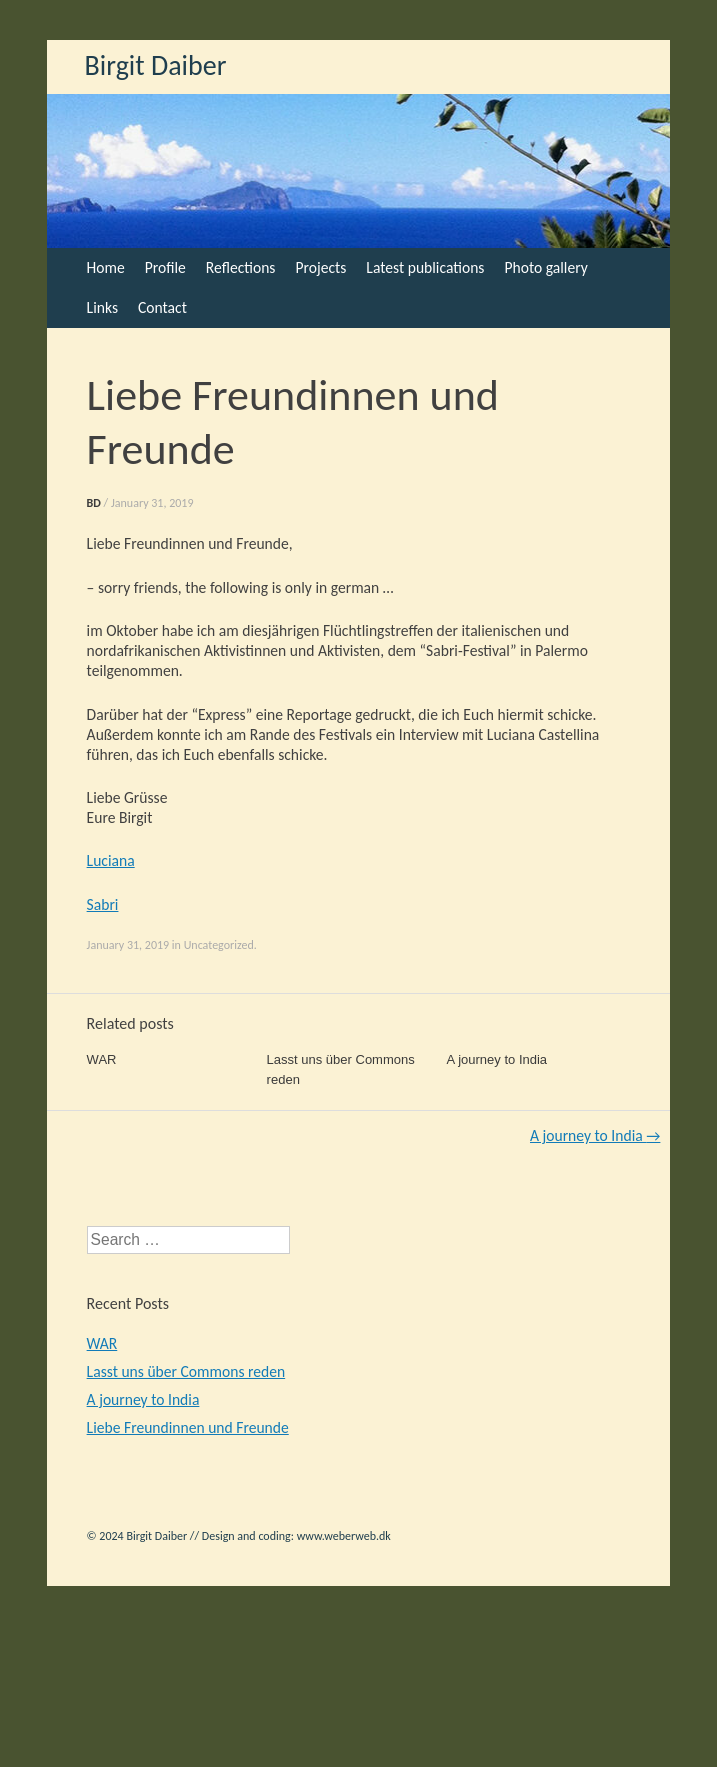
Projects (320, 267)
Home (106, 267)
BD (94, 503)
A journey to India (497, 1059)
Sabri (103, 904)
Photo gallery (545, 267)
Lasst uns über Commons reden (186, 1371)
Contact (162, 307)
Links (102, 307)
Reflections (241, 267)
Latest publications (425, 267)
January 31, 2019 (152, 503)
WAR (102, 1059)
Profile (165, 267)
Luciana (111, 860)
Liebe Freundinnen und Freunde (188, 1427)
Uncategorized (219, 945)
